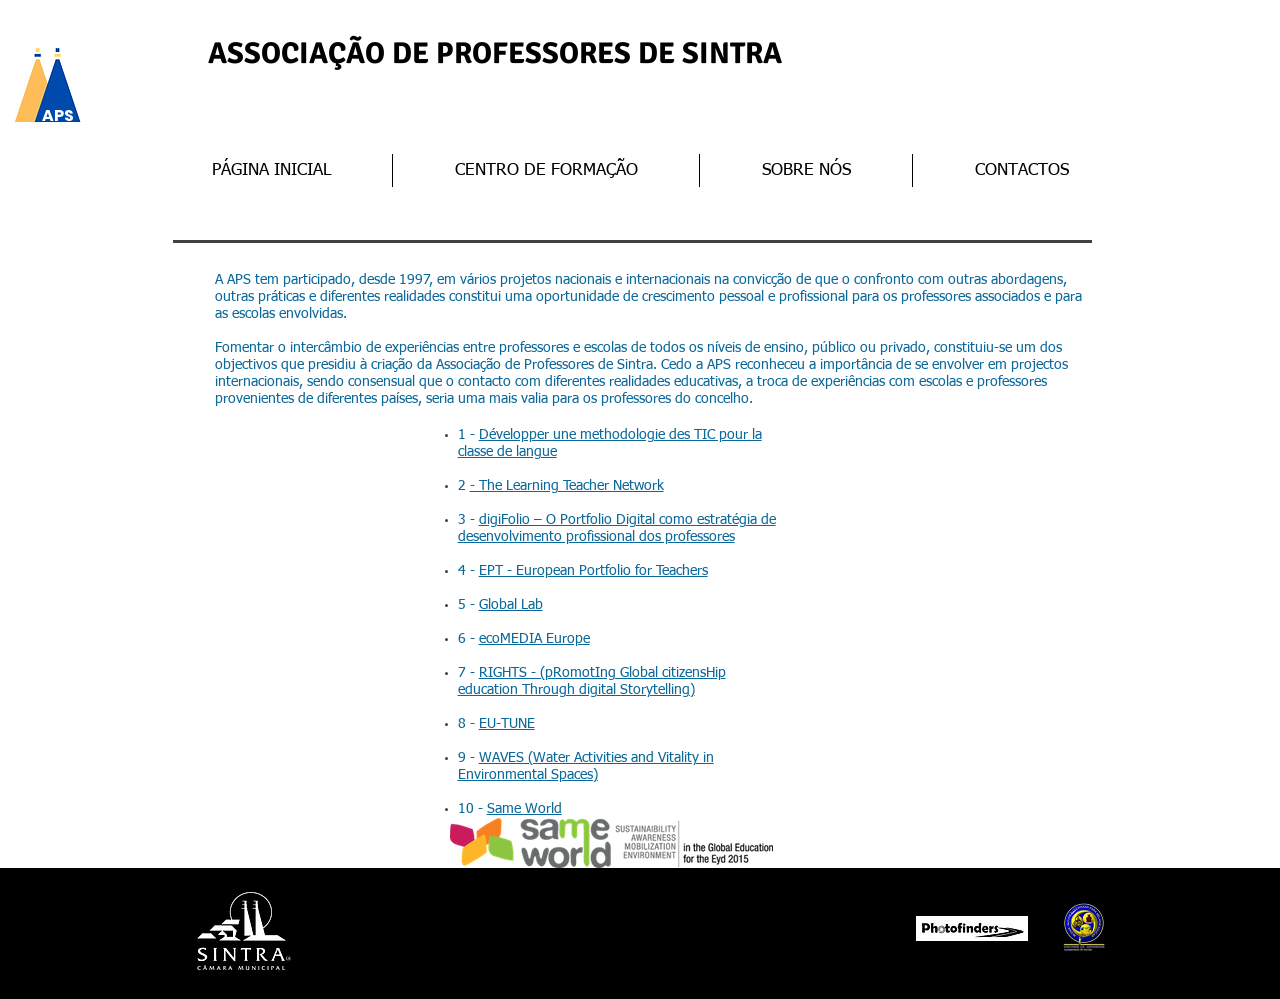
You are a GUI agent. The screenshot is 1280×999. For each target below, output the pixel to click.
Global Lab (511, 605)
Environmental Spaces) (528, 775)
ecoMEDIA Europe (534, 639)
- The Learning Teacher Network (567, 486)
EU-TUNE (507, 724)
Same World (524, 809)
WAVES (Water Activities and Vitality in (596, 758)
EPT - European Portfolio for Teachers (593, 571)
